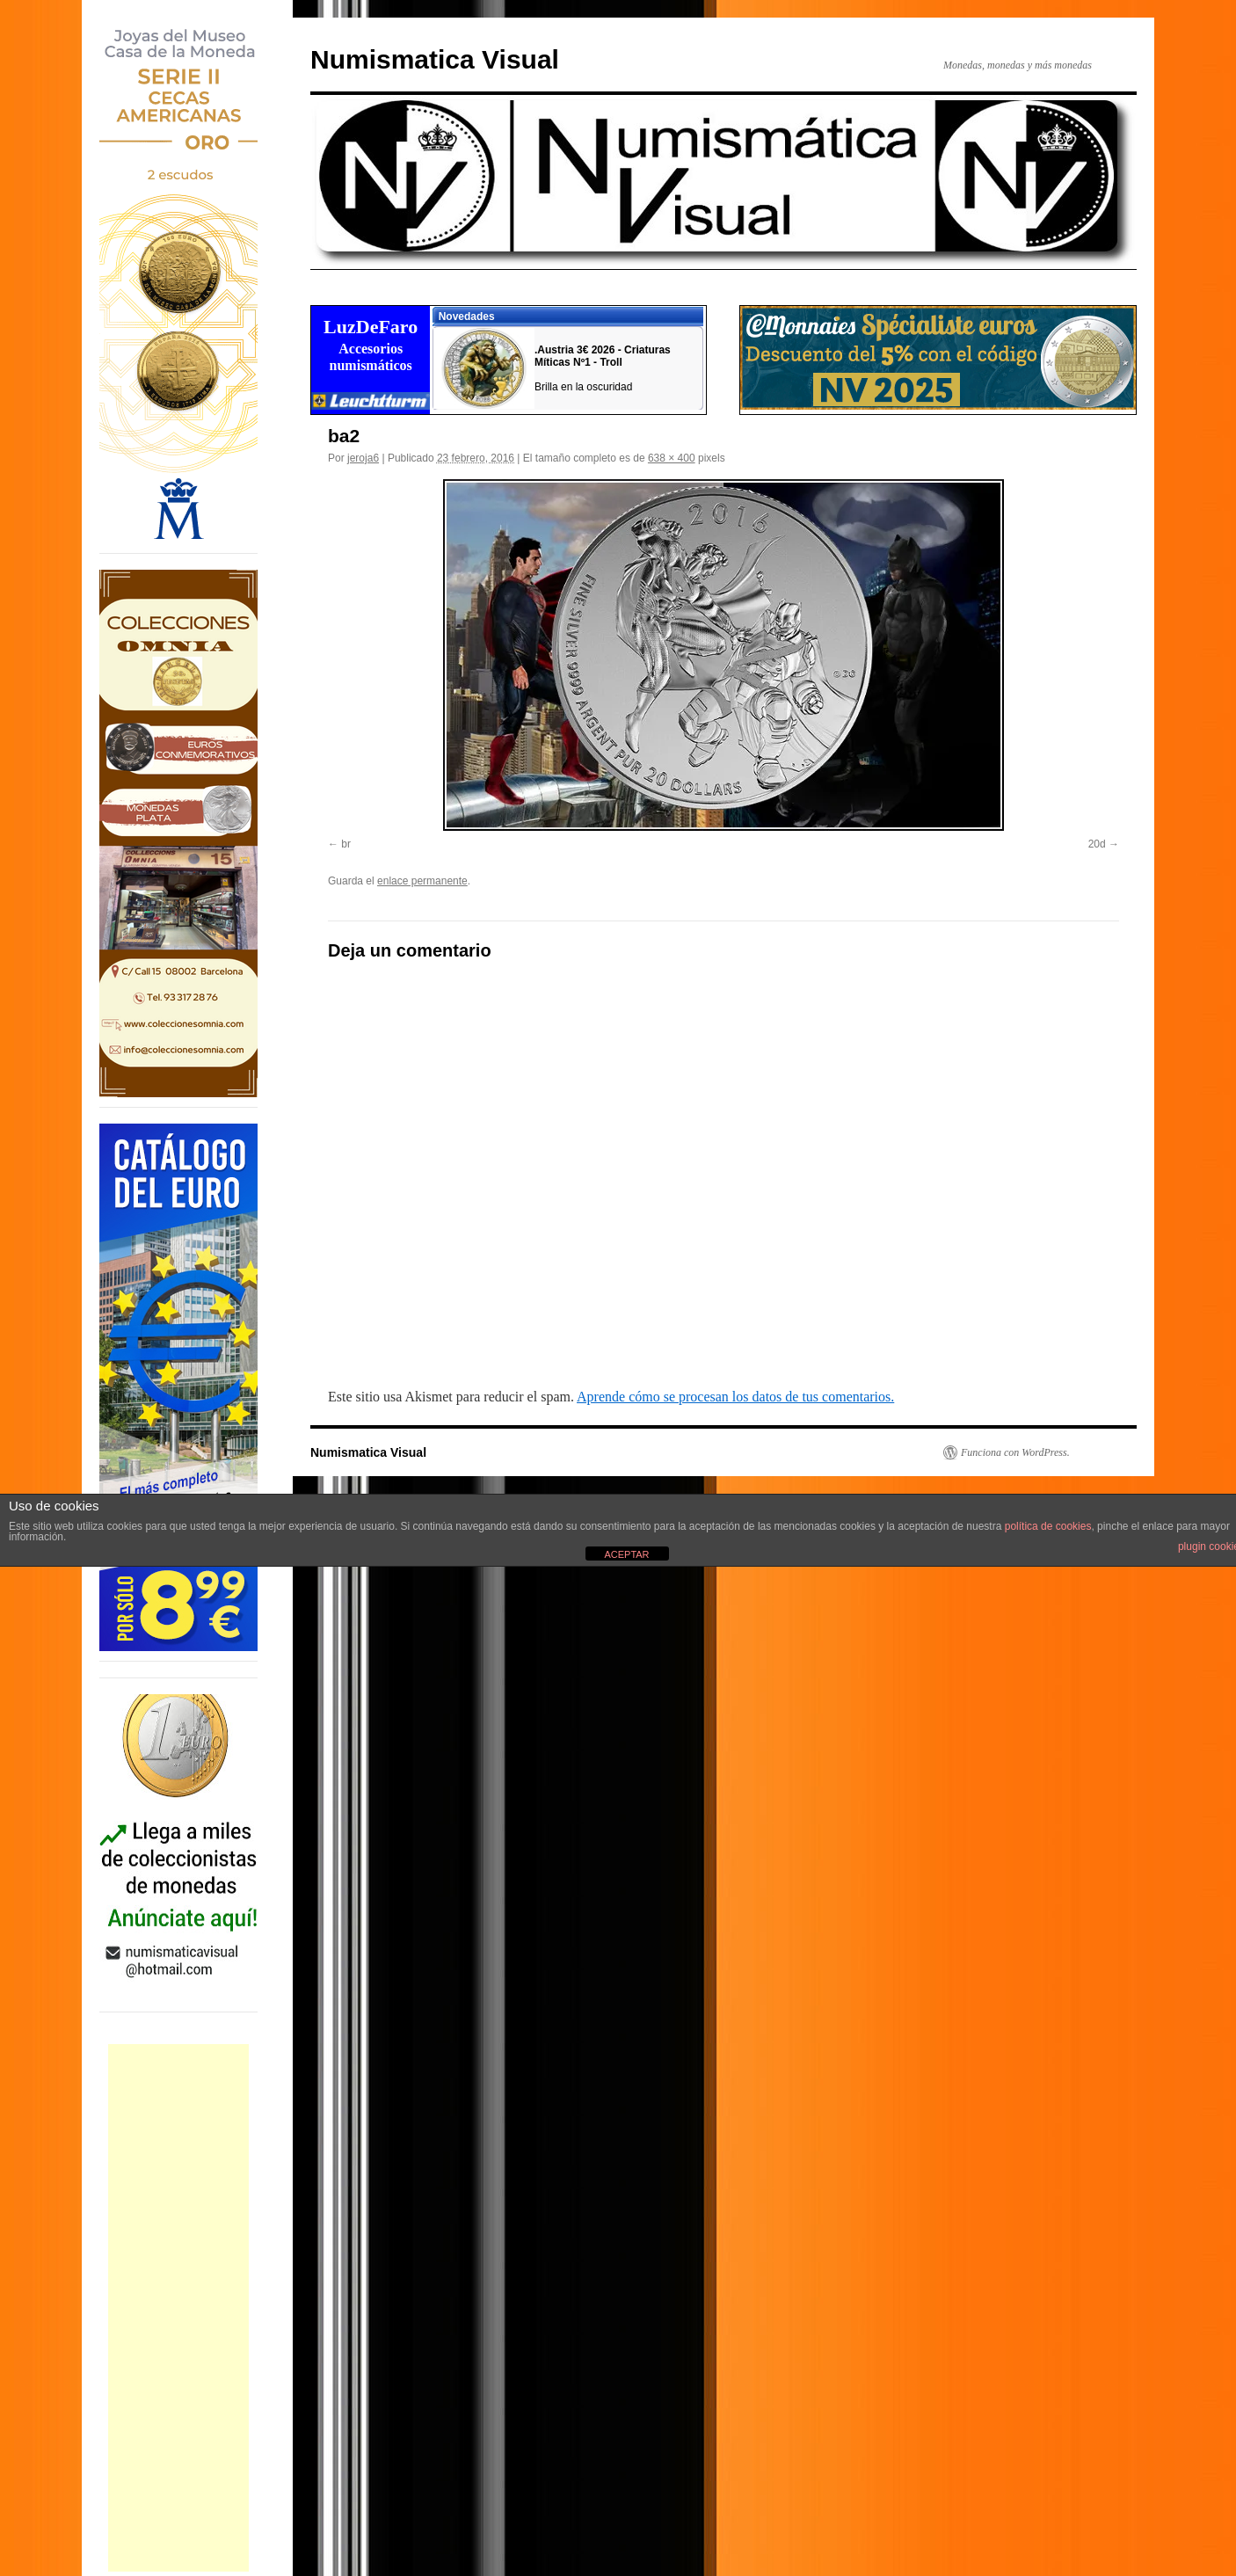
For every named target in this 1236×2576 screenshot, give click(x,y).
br (346, 844)
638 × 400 (671, 458)
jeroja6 (363, 458)
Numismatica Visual (434, 59)
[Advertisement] (178, 2308)
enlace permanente (422, 881)
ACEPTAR (626, 1554)
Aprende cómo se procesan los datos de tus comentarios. (735, 1396)
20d (1097, 844)
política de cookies (1048, 1526)
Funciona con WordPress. (1015, 1452)
